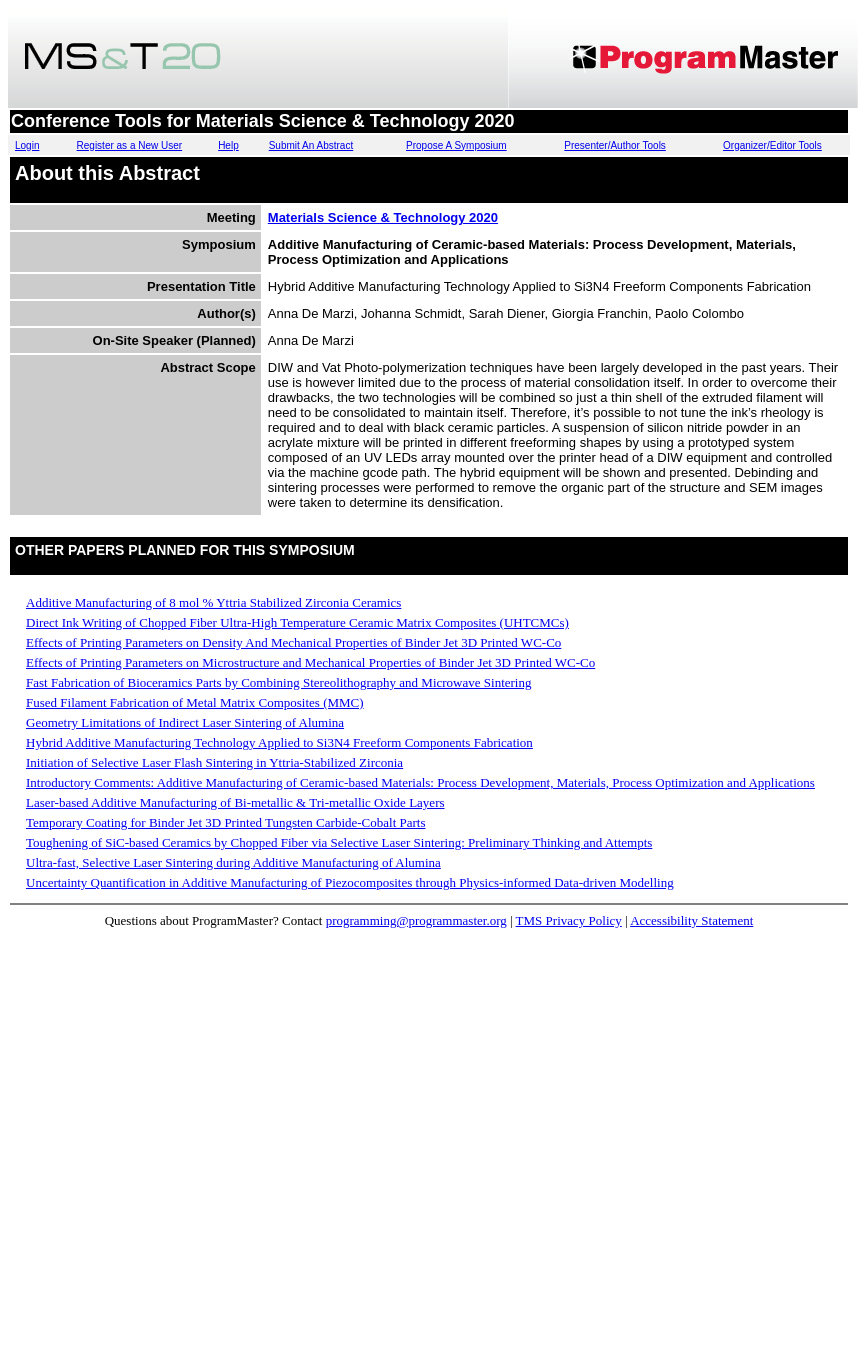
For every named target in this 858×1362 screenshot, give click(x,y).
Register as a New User (130, 145)
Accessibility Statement (691, 920)
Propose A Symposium (456, 145)
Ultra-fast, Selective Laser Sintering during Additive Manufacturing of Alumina (233, 862)
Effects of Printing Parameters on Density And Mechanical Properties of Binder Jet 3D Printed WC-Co (293, 642)
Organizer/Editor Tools (772, 145)
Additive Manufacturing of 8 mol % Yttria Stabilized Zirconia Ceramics (213, 602)
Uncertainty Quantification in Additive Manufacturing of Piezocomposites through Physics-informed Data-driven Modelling (350, 882)
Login (27, 145)
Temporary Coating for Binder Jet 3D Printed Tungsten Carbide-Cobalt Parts (226, 822)
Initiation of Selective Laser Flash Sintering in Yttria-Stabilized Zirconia (214, 762)
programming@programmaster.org (416, 920)
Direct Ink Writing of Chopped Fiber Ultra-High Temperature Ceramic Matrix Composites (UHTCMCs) (297, 622)
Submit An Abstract (311, 145)
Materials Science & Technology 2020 (383, 217)
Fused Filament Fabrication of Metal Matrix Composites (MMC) (195, 702)
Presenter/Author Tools (615, 145)
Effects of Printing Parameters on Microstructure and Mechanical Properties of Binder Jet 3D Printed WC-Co (310, 662)
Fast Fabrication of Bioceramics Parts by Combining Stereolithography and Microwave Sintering (278, 682)
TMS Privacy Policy (569, 920)
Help (228, 145)
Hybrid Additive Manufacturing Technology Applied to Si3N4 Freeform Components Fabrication (279, 742)
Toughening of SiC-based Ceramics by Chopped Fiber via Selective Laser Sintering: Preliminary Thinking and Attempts (339, 842)
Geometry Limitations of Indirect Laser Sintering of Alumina (185, 722)
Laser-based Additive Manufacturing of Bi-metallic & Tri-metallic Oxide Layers (235, 802)
